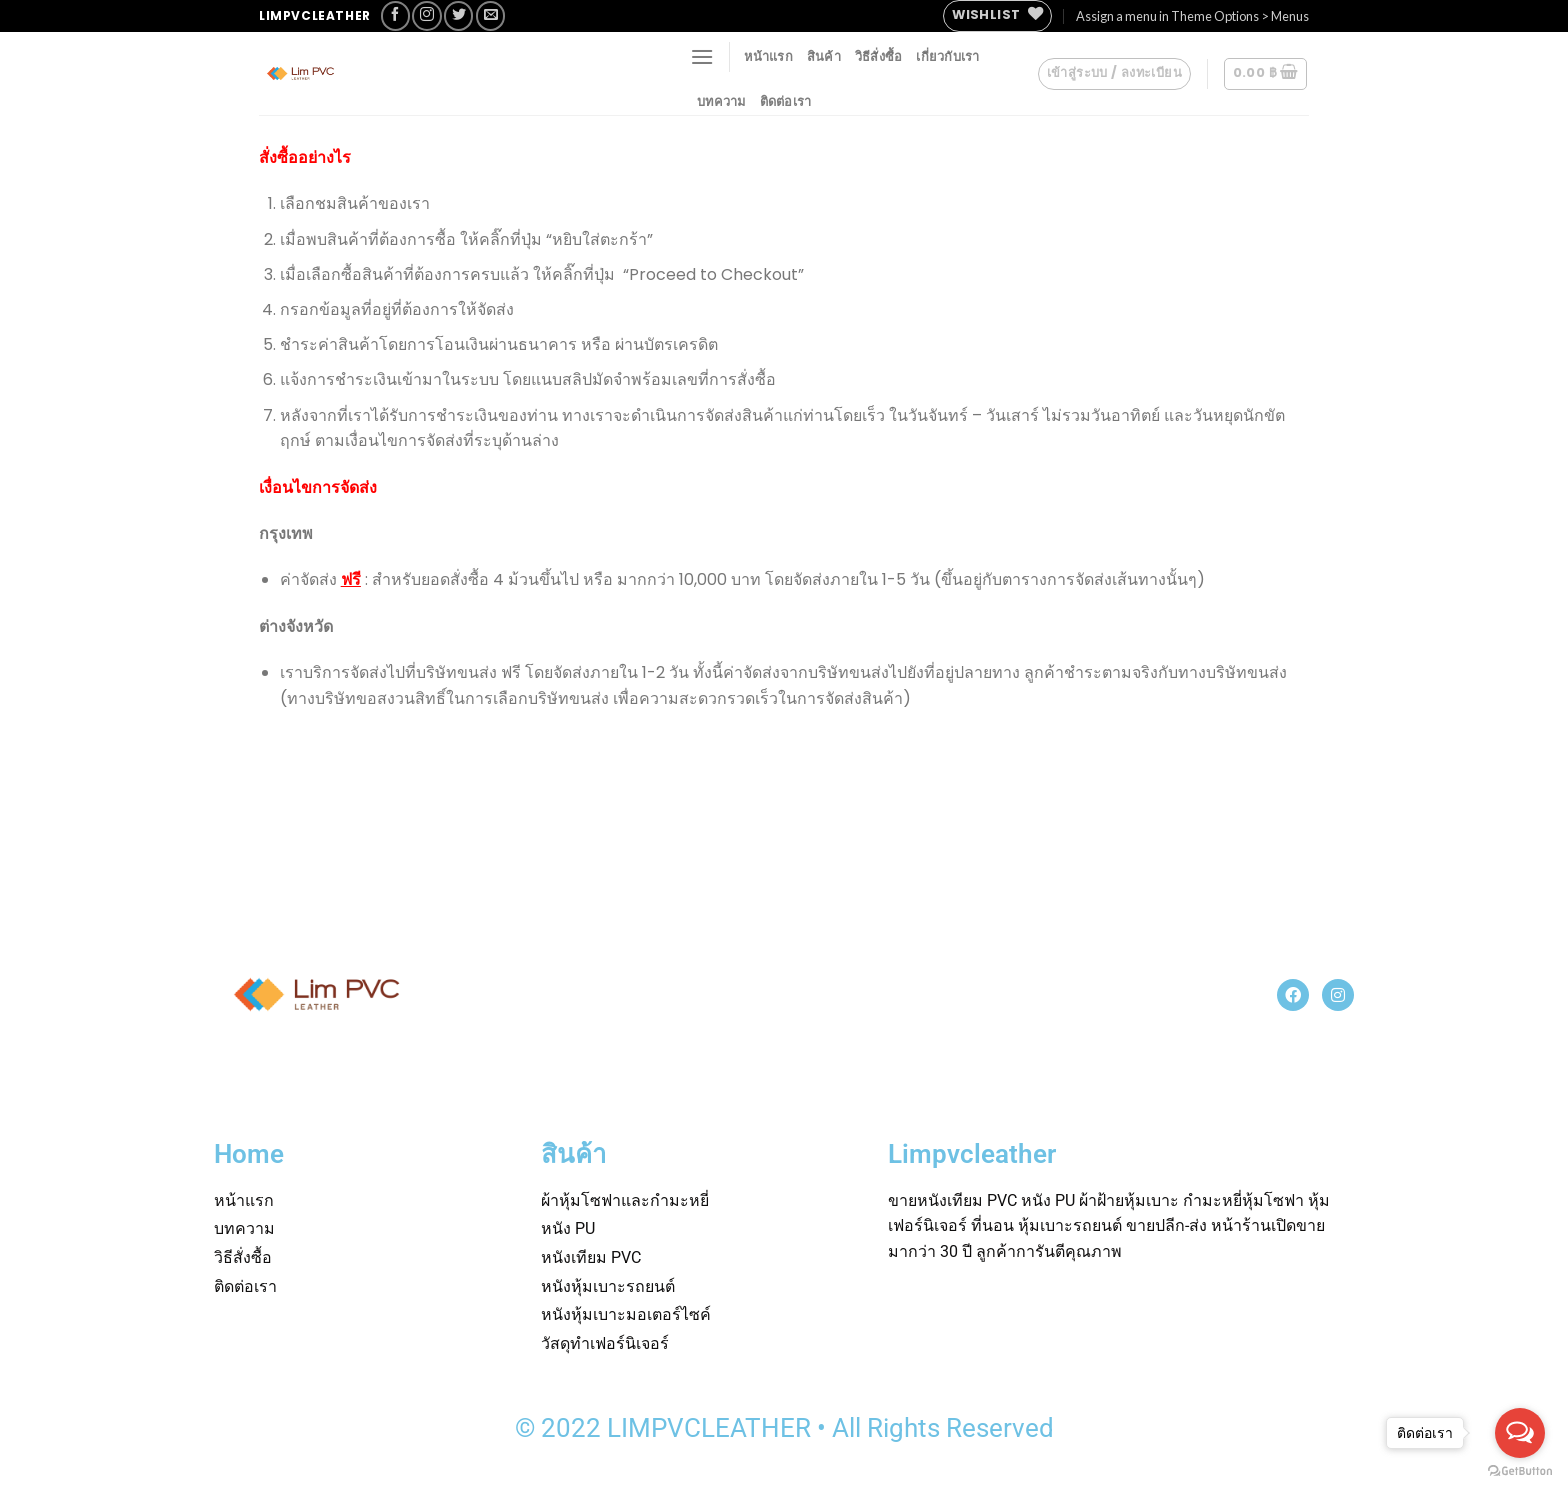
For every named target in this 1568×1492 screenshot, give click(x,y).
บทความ (721, 101)
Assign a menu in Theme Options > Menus (1192, 16)
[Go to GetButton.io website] (1520, 1471)
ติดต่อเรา (786, 101)
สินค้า (824, 56)
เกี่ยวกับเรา (947, 56)
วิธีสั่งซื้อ (879, 56)
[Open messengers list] (1520, 1433)
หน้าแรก (768, 56)
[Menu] (702, 56)
